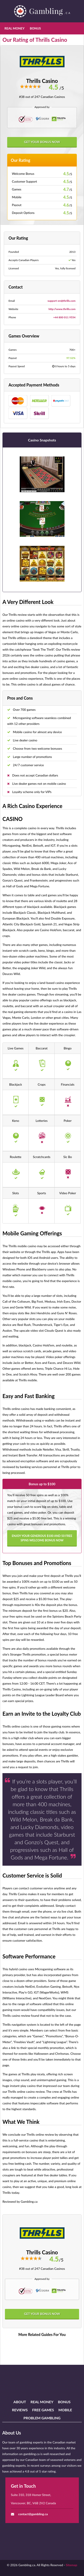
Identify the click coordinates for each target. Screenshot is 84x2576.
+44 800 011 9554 (64, 317)
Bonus (35, 28)
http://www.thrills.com (62, 309)
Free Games (43, 2410)
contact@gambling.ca (33, 2514)
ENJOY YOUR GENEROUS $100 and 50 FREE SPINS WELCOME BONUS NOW (42, 1538)
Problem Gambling (42, 2418)
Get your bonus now (42, 142)
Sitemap (71, 2565)
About (19, 2402)
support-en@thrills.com (61, 300)
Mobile (65, 2410)
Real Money (14, 28)
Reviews (20, 2410)
